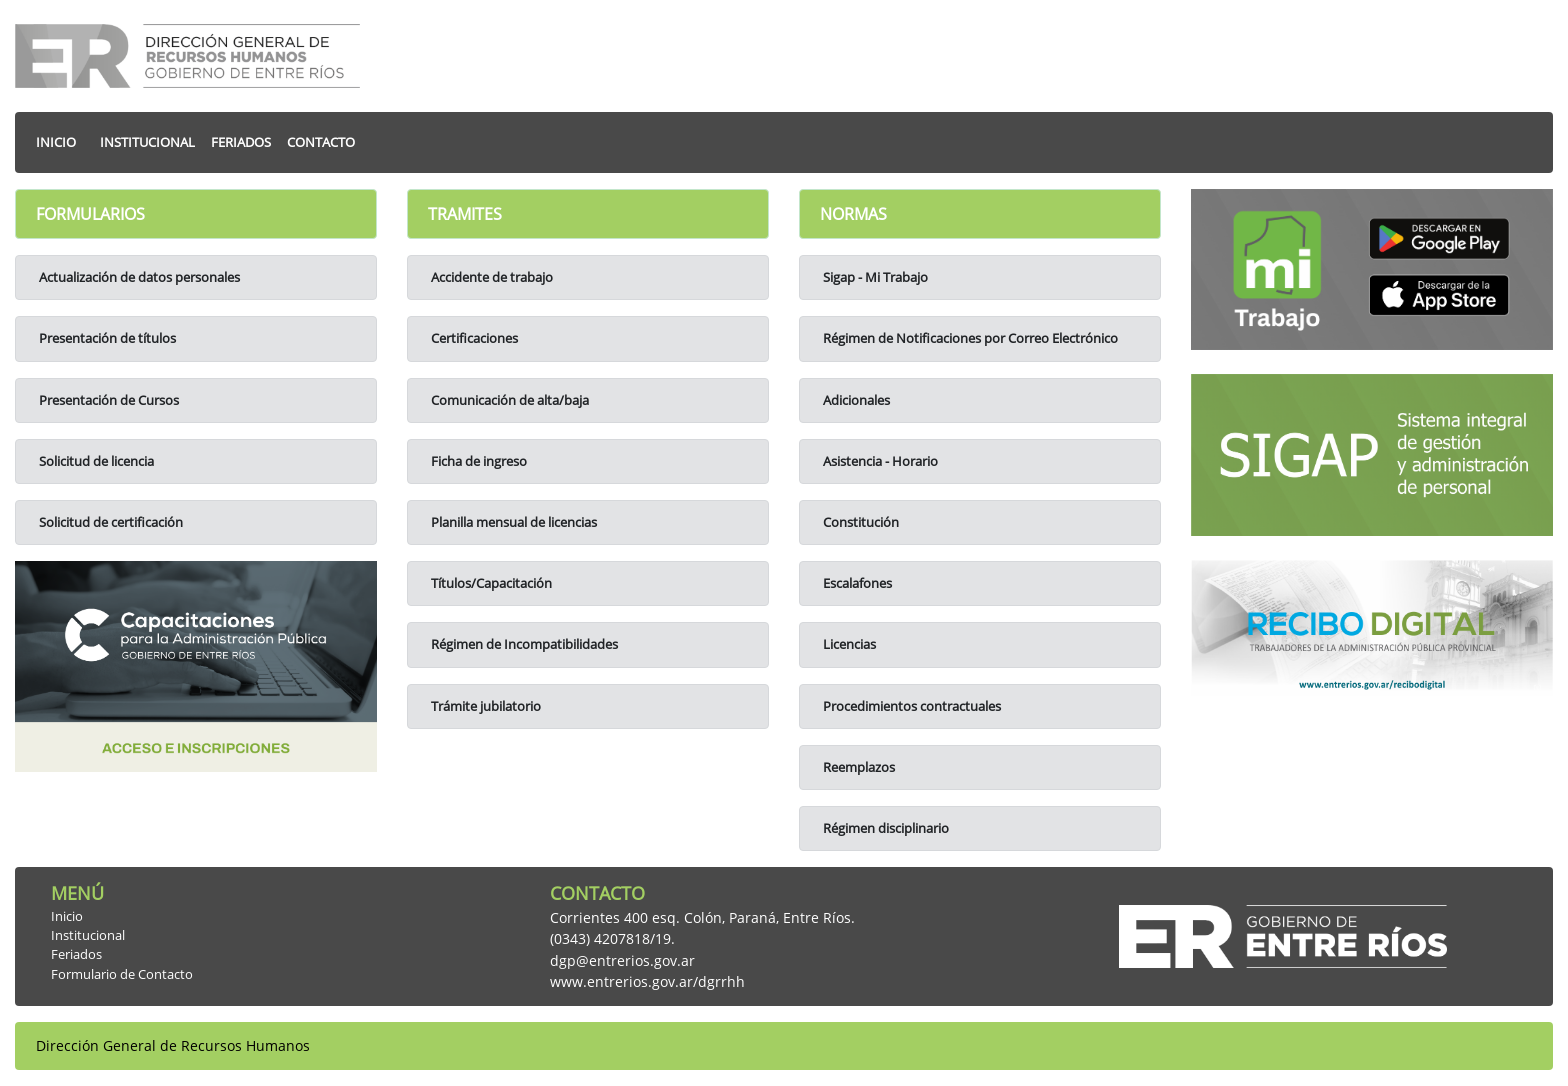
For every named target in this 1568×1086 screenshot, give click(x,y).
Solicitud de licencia (95, 461)
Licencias (848, 644)
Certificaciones (473, 338)
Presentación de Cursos (107, 400)
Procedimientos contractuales (910, 706)
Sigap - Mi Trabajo (874, 277)
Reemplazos (857, 767)
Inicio (67, 916)
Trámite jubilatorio (484, 706)
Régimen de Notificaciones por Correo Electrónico (969, 338)
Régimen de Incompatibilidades (523, 644)
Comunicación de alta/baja (508, 400)
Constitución (859, 522)
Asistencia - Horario (879, 461)
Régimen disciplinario (884, 828)
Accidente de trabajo (490, 277)
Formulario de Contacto (122, 974)
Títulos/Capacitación (490, 583)
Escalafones (856, 583)
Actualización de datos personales (138, 277)
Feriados (76, 954)
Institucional (88, 935)
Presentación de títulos (106, 338)
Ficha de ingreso (477, 461)
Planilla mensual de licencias (512, 522)
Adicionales (855, 400)
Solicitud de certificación (109, 522)
